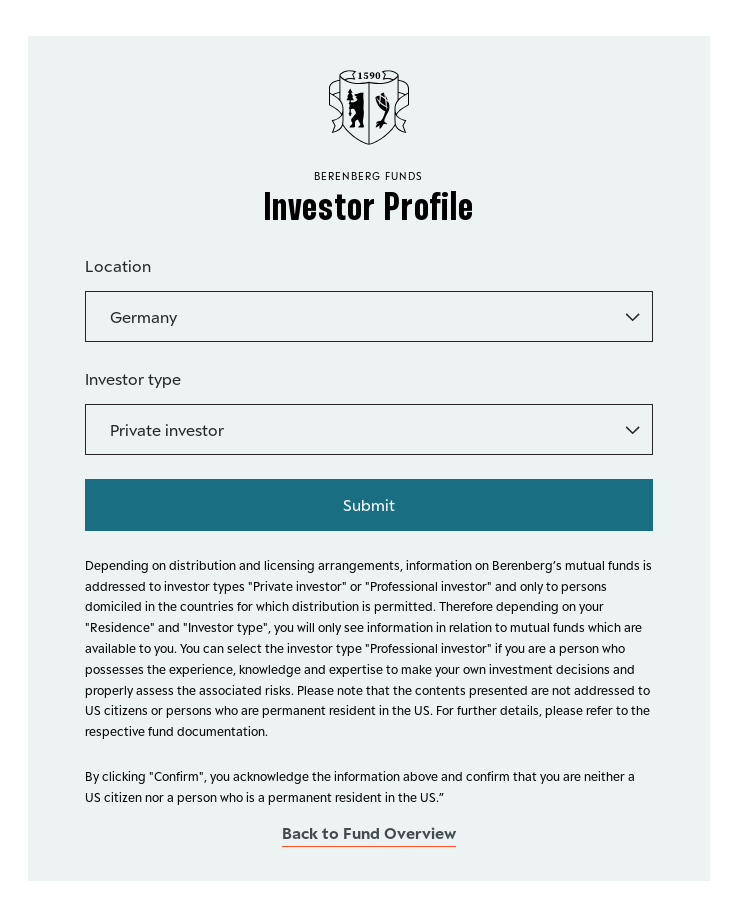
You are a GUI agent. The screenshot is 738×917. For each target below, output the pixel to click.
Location (118, 265)
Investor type (133, 378)
